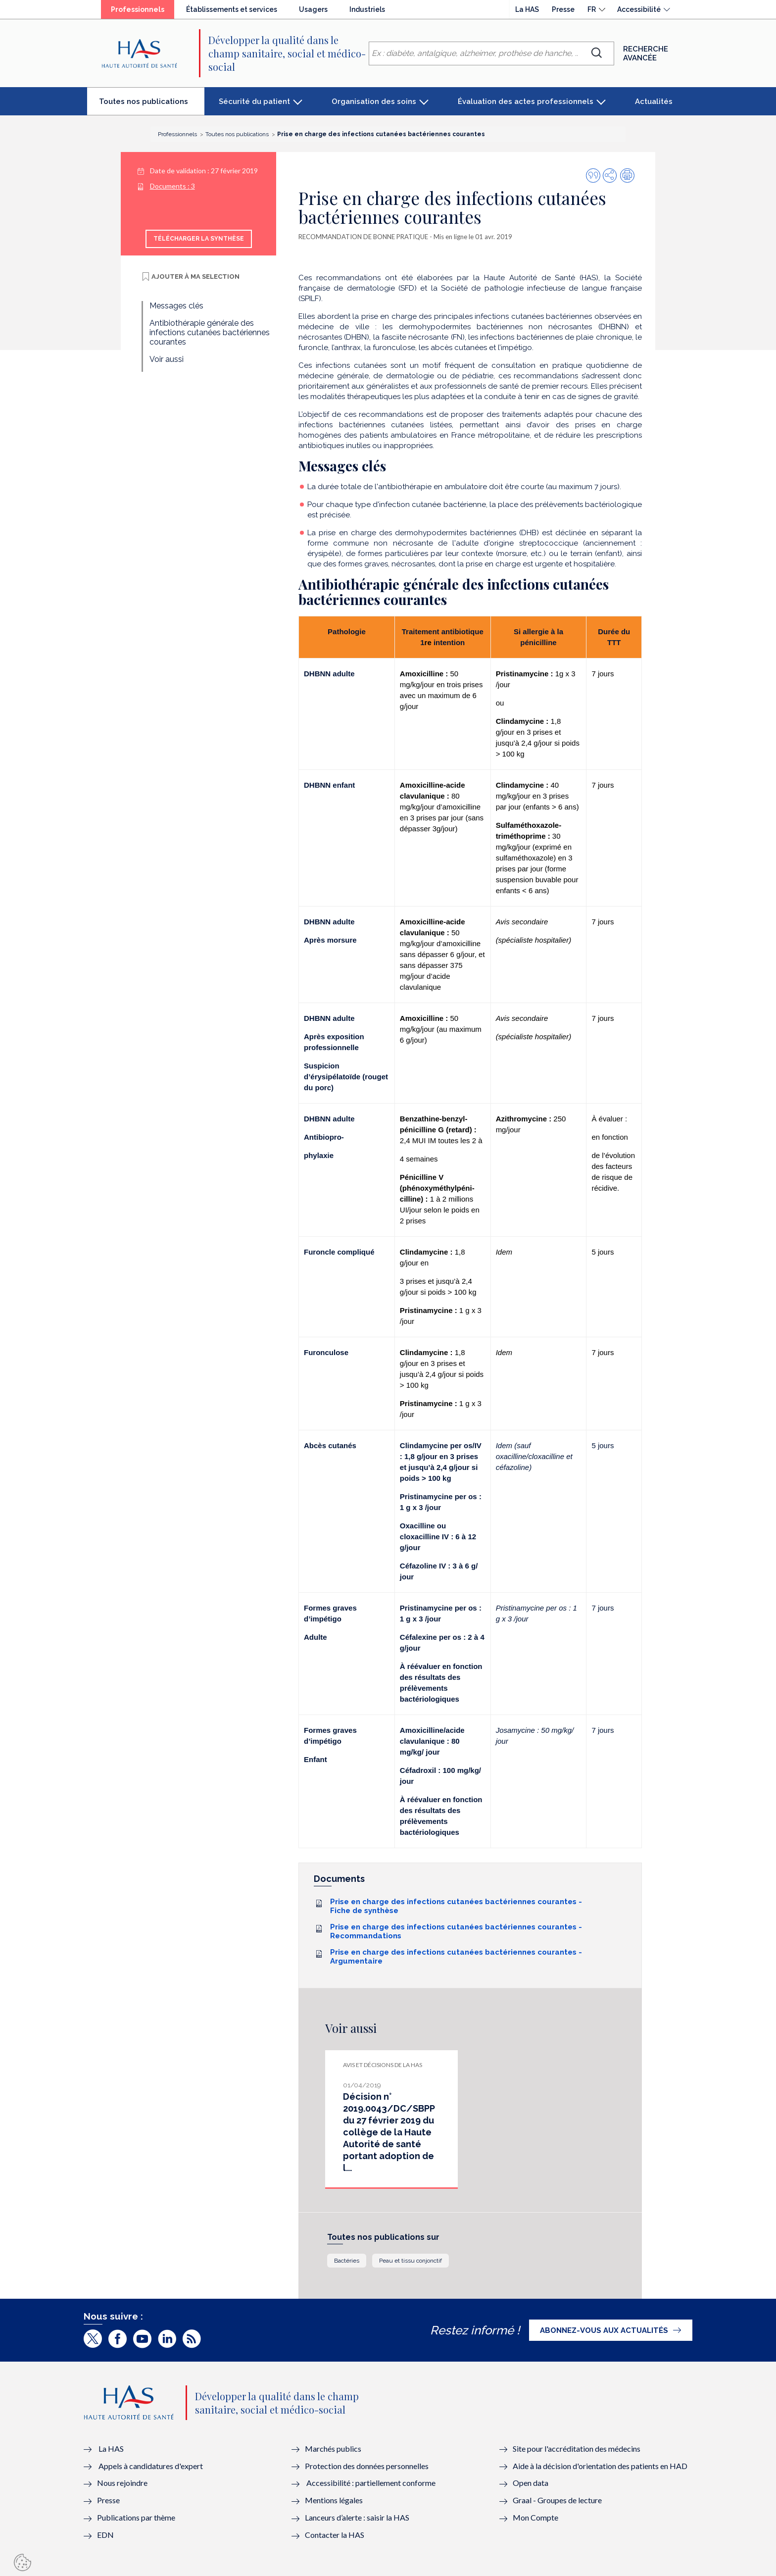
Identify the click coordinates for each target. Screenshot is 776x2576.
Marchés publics (334, 2448)
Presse (563, 9)
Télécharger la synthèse (198, 238)
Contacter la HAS (334, 2534)
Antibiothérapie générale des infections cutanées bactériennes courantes (209, 332)
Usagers (313, 9)
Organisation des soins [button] (374, 101)
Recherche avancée (645, 53)
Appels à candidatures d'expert (150, 2466)
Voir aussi (166, 359)
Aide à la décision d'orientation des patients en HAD (600, 2466)
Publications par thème (136, 2517)
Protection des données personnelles (367, 2466)
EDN (105, 2534)
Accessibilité (639, 9)
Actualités (654, 101)
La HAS (527, 9)
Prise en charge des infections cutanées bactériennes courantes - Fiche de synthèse (456, 1906)
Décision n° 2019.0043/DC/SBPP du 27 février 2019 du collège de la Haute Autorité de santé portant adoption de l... (389, 2132)
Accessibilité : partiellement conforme (371, 2482)
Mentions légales (334, 2500)
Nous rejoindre (122, 2482)
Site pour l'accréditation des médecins (576, 2448)
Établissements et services (231, 9)
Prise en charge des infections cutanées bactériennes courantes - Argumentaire (456, 1957)
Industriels (367, 9)
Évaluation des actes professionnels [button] (525, 101)
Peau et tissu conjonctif (410, 2260)
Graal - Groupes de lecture (557, 2500)
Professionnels (142, 12)
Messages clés (176, 305)
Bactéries (346, 2260)
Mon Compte (535, 2517)
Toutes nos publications (151, 105)
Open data (530, 2482)
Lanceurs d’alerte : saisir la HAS (357, 2517)
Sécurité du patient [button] (254, 101)
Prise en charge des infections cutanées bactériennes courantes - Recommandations (456, 1931)
